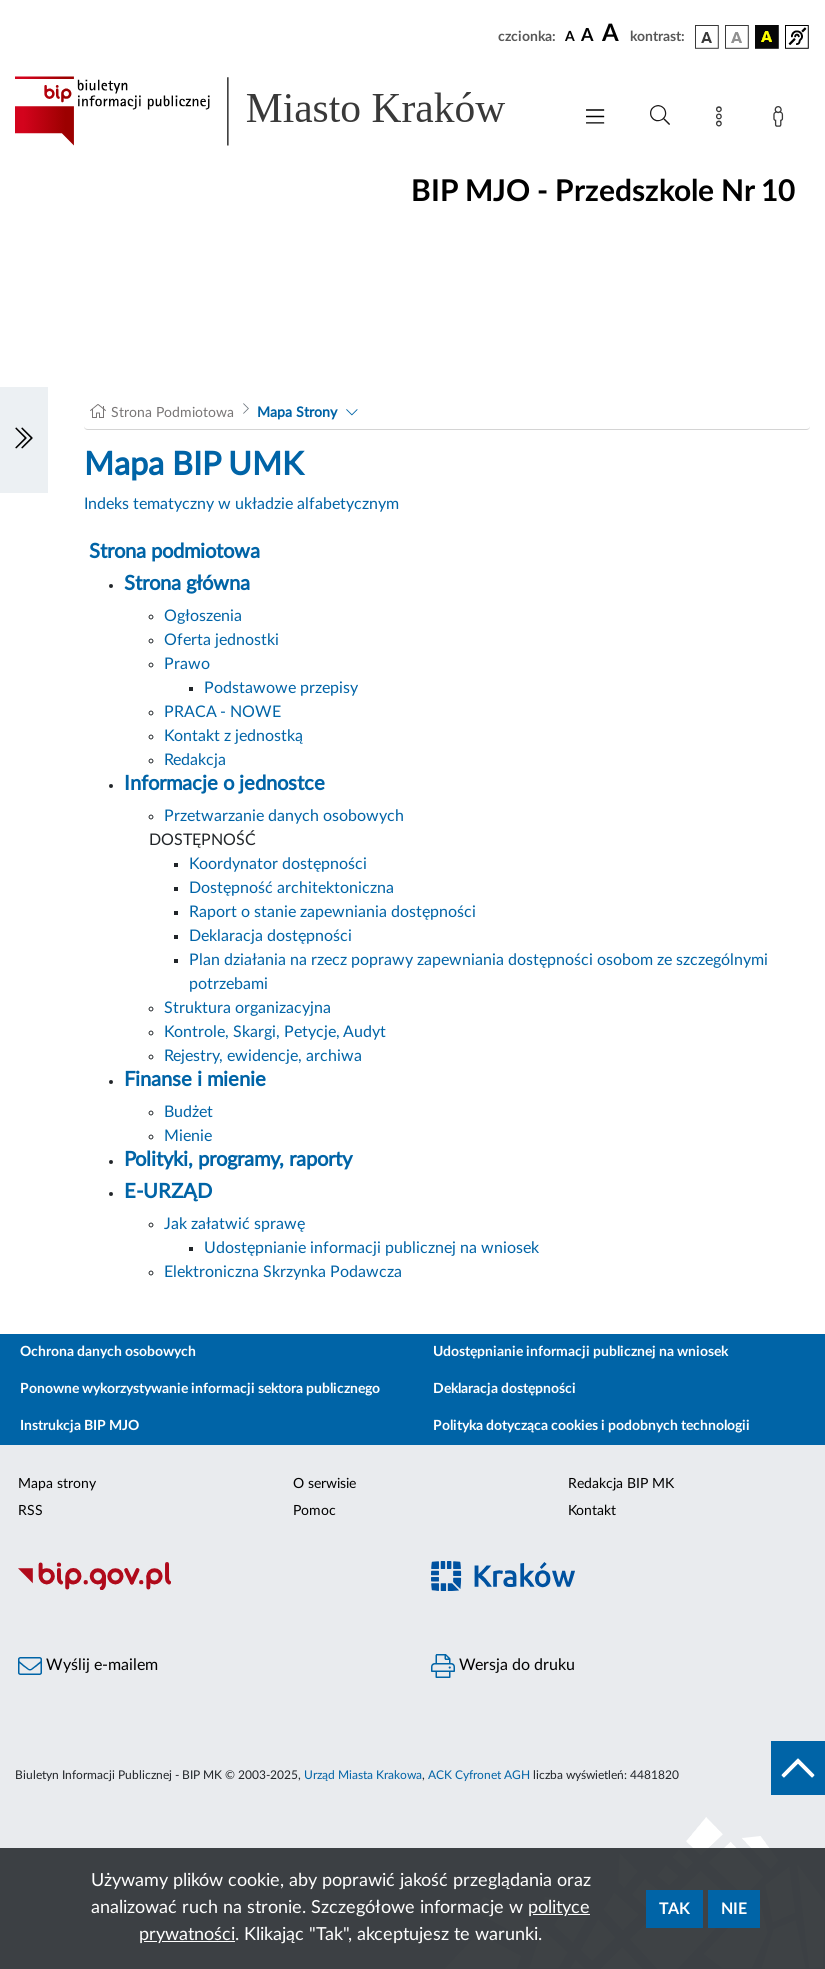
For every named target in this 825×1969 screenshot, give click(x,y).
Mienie (188, 1136)
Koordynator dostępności (278, 864)
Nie (734, 1909)
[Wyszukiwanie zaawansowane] (660, 116)
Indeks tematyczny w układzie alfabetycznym (241, 504)
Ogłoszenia (203, 616)
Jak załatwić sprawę (234, 1224)
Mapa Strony (297, 413)
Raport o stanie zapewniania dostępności (332, 912)
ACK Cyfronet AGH (479, 1775)
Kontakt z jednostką (233, 736)
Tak (674, 1909)
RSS (30, 1511)
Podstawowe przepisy (281, 688)
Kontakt (592, 1511)
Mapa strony (57, 1484)
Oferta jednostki (221, 640)
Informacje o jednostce (224, 784)
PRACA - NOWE (222, 712)
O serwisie (324, 1484)
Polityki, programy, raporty (238, 1160)
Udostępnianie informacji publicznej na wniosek (371, 1248)
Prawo (187, 664)
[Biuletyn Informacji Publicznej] (206, 1587)
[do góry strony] (798, 1768)
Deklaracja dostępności (270, 936)
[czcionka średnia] (587, 36)
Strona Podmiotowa (172, 413)
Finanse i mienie (195, 1080)
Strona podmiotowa (174, 552)
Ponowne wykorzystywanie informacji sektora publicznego (200, 1389)
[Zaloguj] (782, 120)
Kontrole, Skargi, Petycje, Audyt (275, 1032)
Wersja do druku (503, 1666)
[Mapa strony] (723, 120)
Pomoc (314, 1511)
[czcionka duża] (613, 34)
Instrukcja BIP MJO (79, 1426)
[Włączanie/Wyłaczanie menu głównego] (595, 118)
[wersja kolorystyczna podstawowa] (707, 37)
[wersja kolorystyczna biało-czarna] (737, 37)
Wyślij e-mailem (88, 1666)
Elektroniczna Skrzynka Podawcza (283, 1272)
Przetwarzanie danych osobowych (284, 816)
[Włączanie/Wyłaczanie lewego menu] (24, 440)
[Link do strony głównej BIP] (282, 111)
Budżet (188, 1112)
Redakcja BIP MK (621, 1484)
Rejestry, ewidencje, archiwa (263, 1056)
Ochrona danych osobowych (108, 1352)
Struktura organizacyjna (247, 1008)
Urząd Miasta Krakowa (363, 1775)
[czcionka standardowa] (570, 36)
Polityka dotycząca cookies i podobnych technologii (591, 1426)
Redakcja (195, 760)
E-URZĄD (168, 1192)
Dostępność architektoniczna (291, 888)
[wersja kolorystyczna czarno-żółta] (767, 37)
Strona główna (187, 584)
